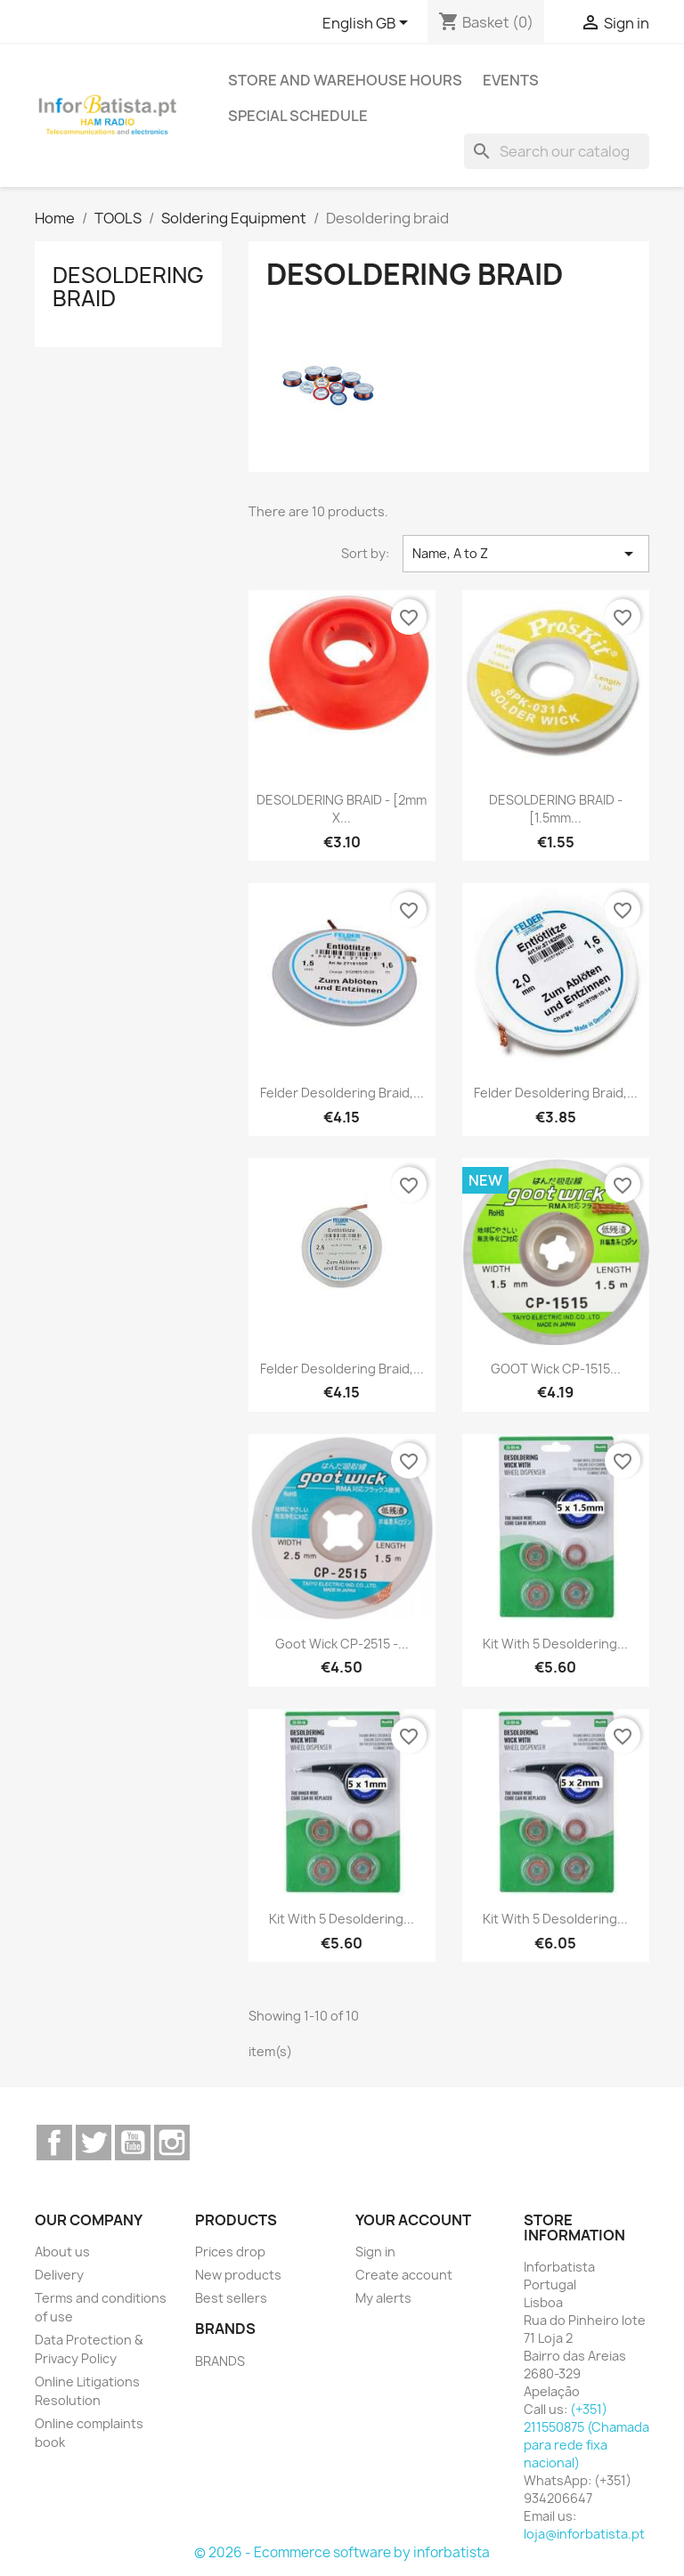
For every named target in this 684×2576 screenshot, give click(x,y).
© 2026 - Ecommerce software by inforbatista (342, 2552)
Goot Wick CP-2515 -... (342, 1643)
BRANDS (220, 2361)
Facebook (54, 2142)
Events (511, 80)
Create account (403, 2274)
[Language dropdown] (368, 24)
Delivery (59, 2274)
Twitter (93, 2142)
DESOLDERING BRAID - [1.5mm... (556, 808)
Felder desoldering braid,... (342, 1092)
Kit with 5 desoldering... (555, 1643)
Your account (413, 2220)
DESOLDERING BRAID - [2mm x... (341, 808)
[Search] (556, 151)
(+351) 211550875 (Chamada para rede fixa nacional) (586, 2436)
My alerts (383, 2297)
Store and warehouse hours (345, 80)
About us (62, 2251)
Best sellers (231, 2297)
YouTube (133, 2142)
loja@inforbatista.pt (584, 2533)
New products (238, 2274)
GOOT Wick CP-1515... (556, 1368)
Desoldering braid (128, 286)
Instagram (172, 2142)
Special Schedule (298, 116)
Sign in (375, 2251)
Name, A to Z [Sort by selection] (525, 553)
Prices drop (230, 2251)
